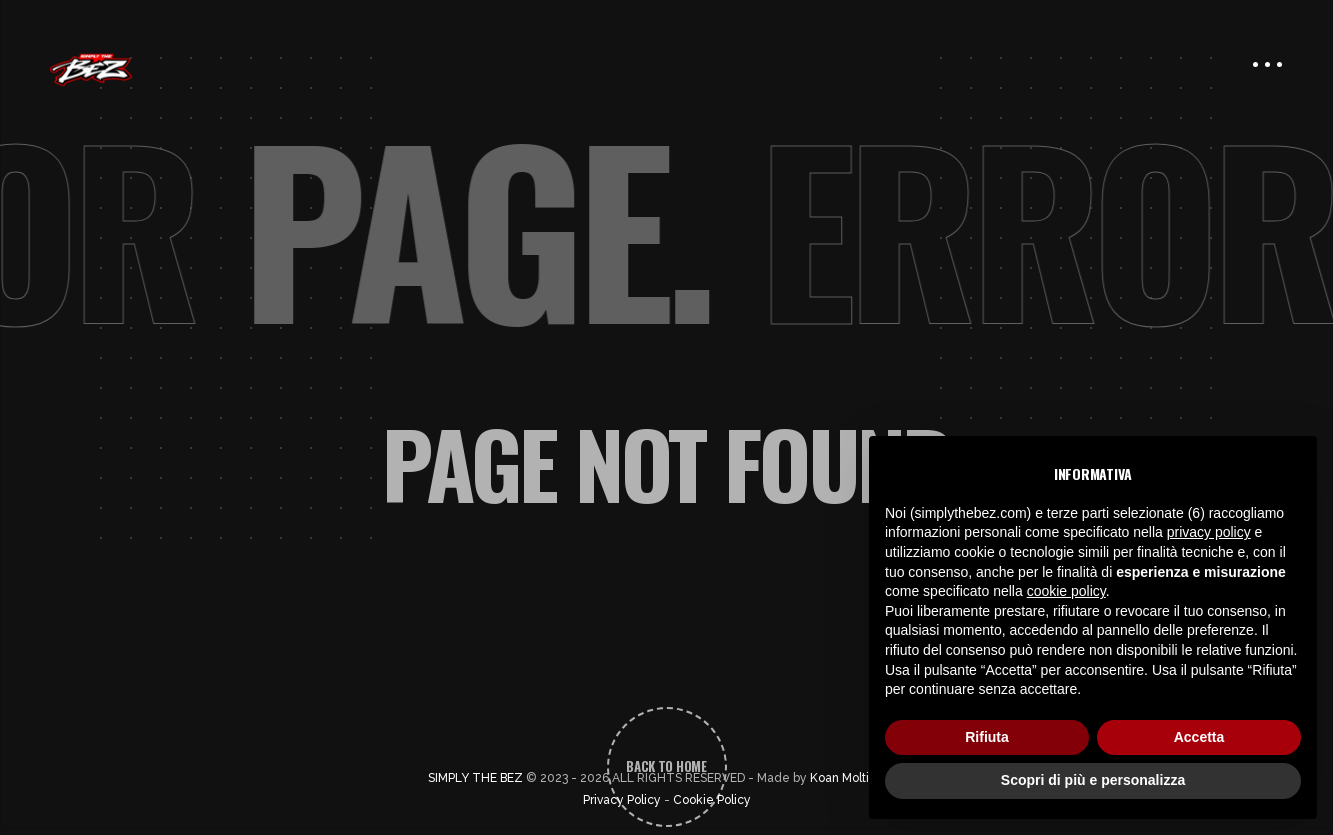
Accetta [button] (1199, 737)
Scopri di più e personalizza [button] (1093, 780)
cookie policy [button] (1066, 591)
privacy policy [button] (1209, 532)
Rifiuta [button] (987, 737)
